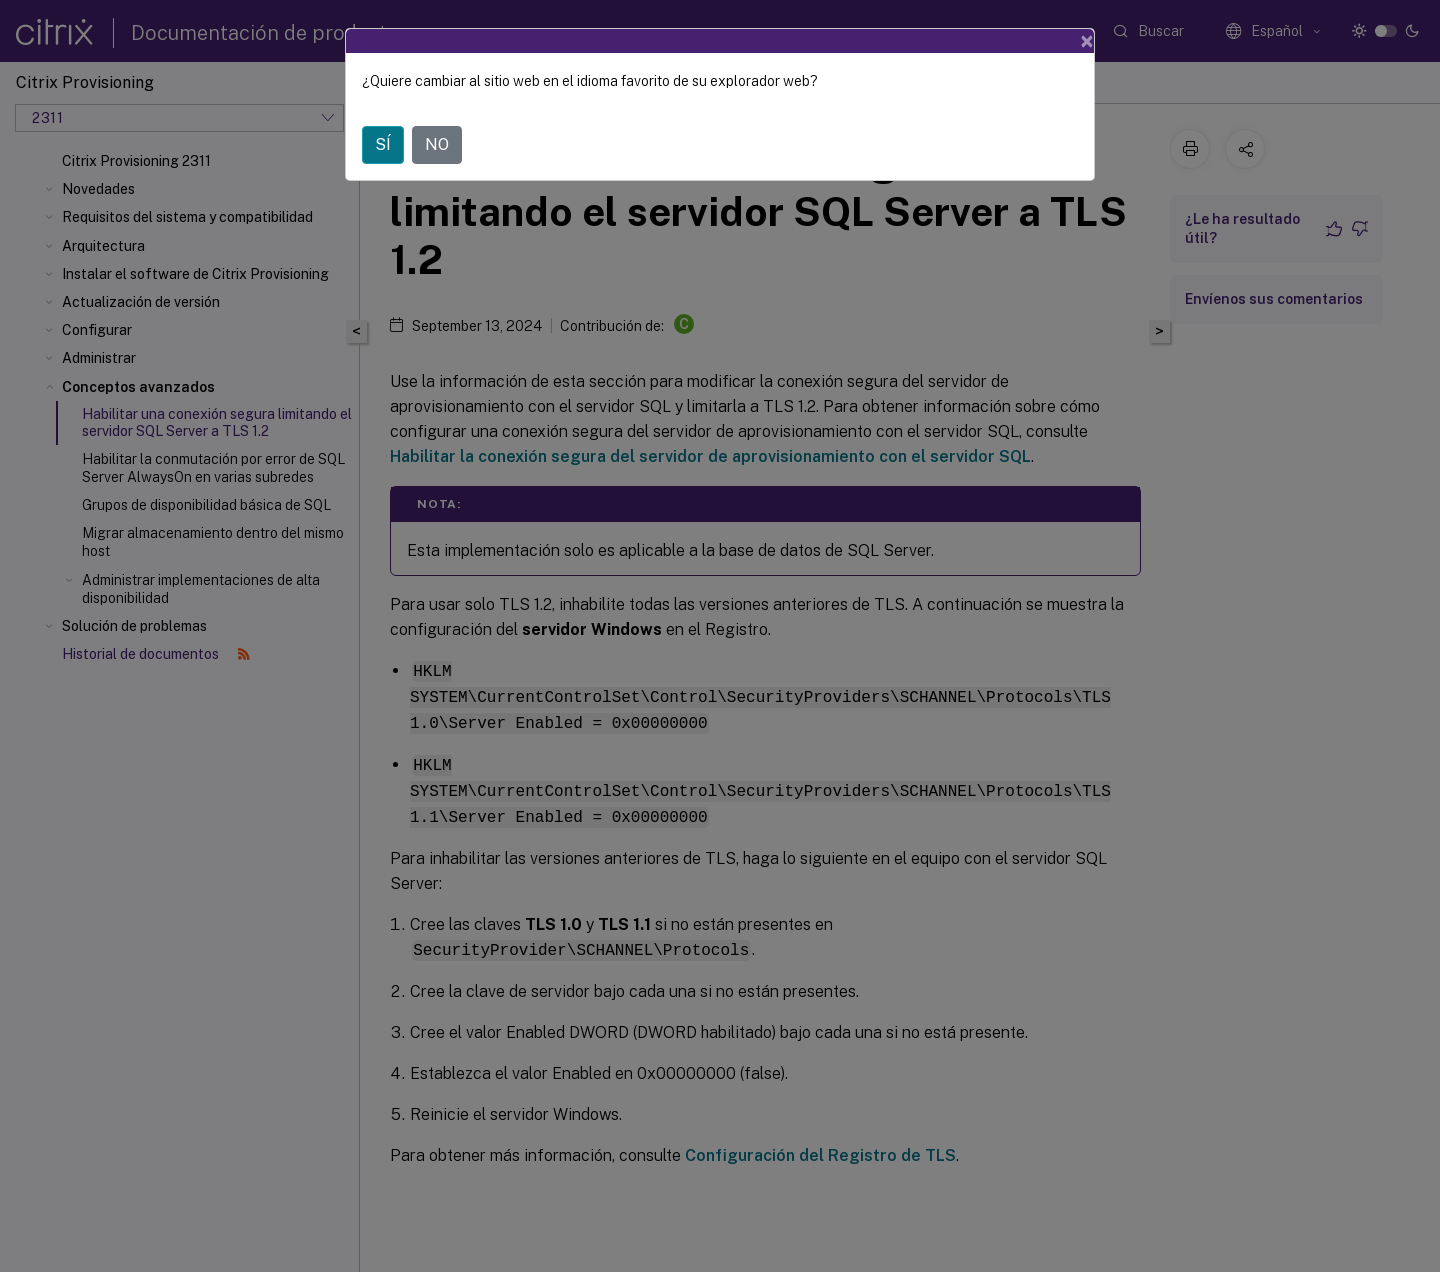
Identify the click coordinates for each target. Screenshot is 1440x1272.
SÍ (383, 144)
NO (437, 144)
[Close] (1087, 41)
